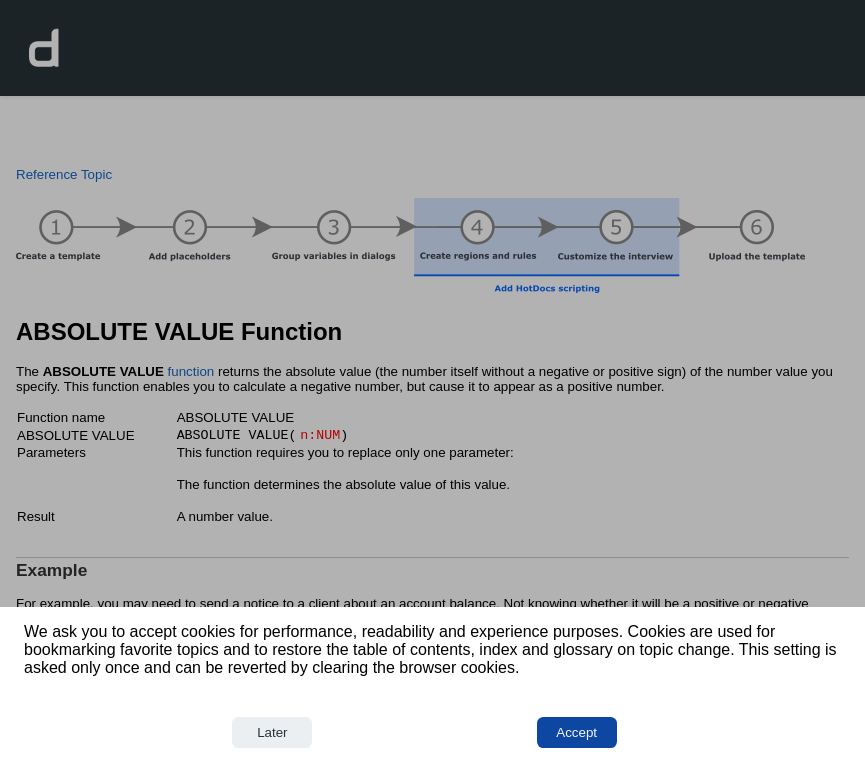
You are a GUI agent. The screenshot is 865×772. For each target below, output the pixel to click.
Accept (576, 732)
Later (272, 732)
